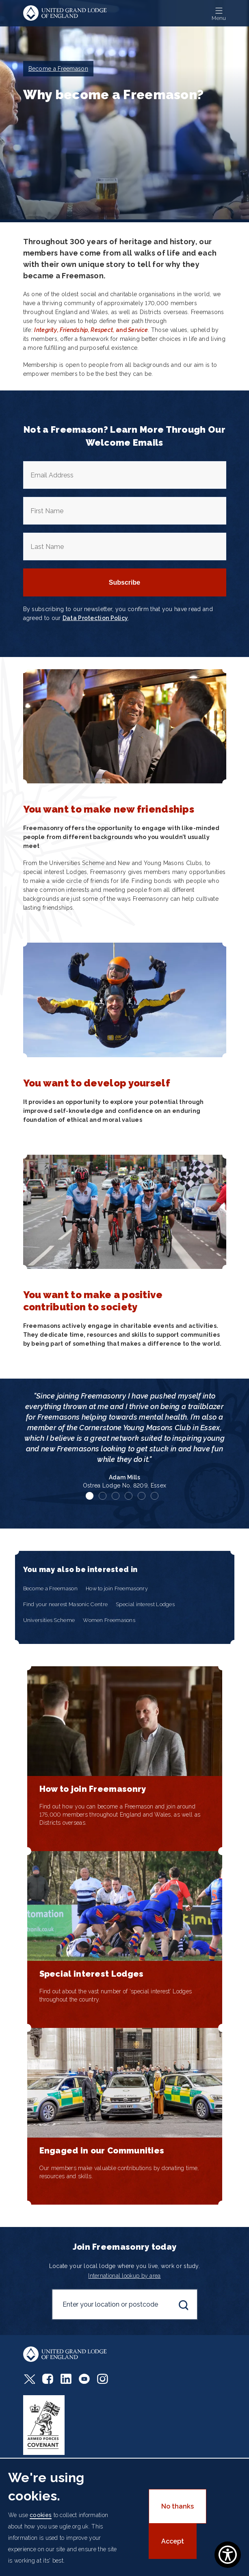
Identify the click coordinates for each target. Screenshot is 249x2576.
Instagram (102, 2379)
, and (91, 330)
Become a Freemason (50, 1588)
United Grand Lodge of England (65, 13)
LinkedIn (66, 2379)
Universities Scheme (49, 1620)
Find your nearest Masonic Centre (65, 1604)
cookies (41, 2515)
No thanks (177, 2506)
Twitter (29, 2379)
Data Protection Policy (95, 618)
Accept (172, 2541)
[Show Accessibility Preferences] (227, 2554)
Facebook (47, 2379)
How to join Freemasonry (117, 1588)
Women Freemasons (109, 1620)
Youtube (84, 2379)
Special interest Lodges (145, 1604)
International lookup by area (124, 2275)
